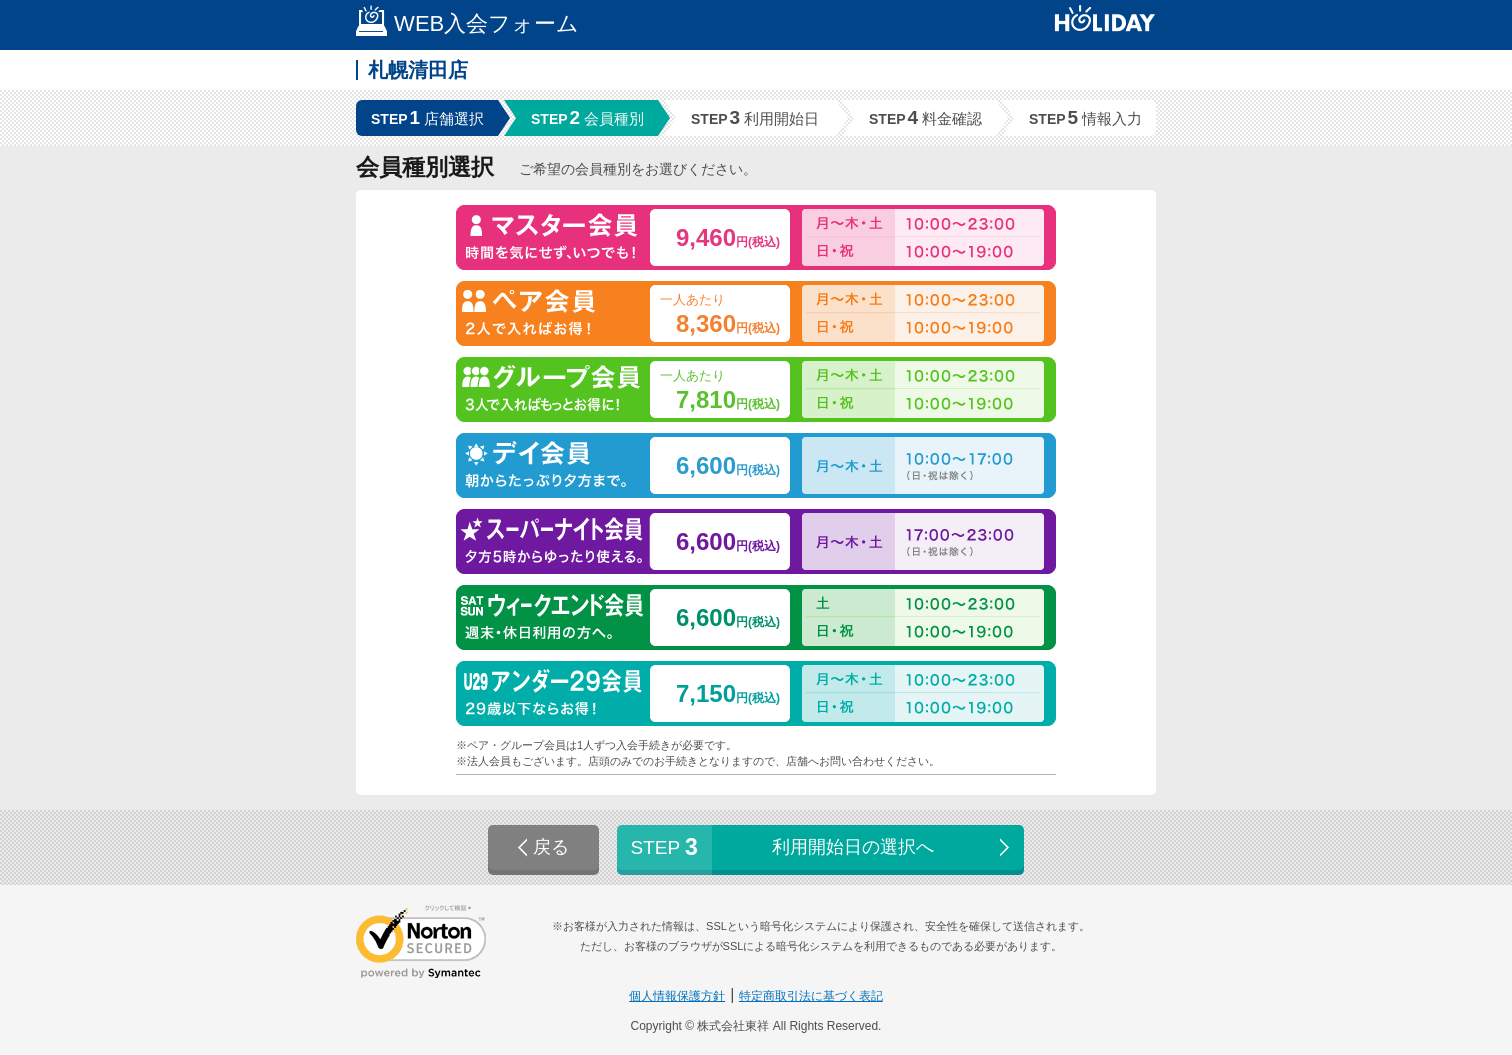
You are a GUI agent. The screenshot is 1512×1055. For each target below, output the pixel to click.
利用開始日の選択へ (822, 847)
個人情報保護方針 (677, 996)
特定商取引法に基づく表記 (811, 996)
